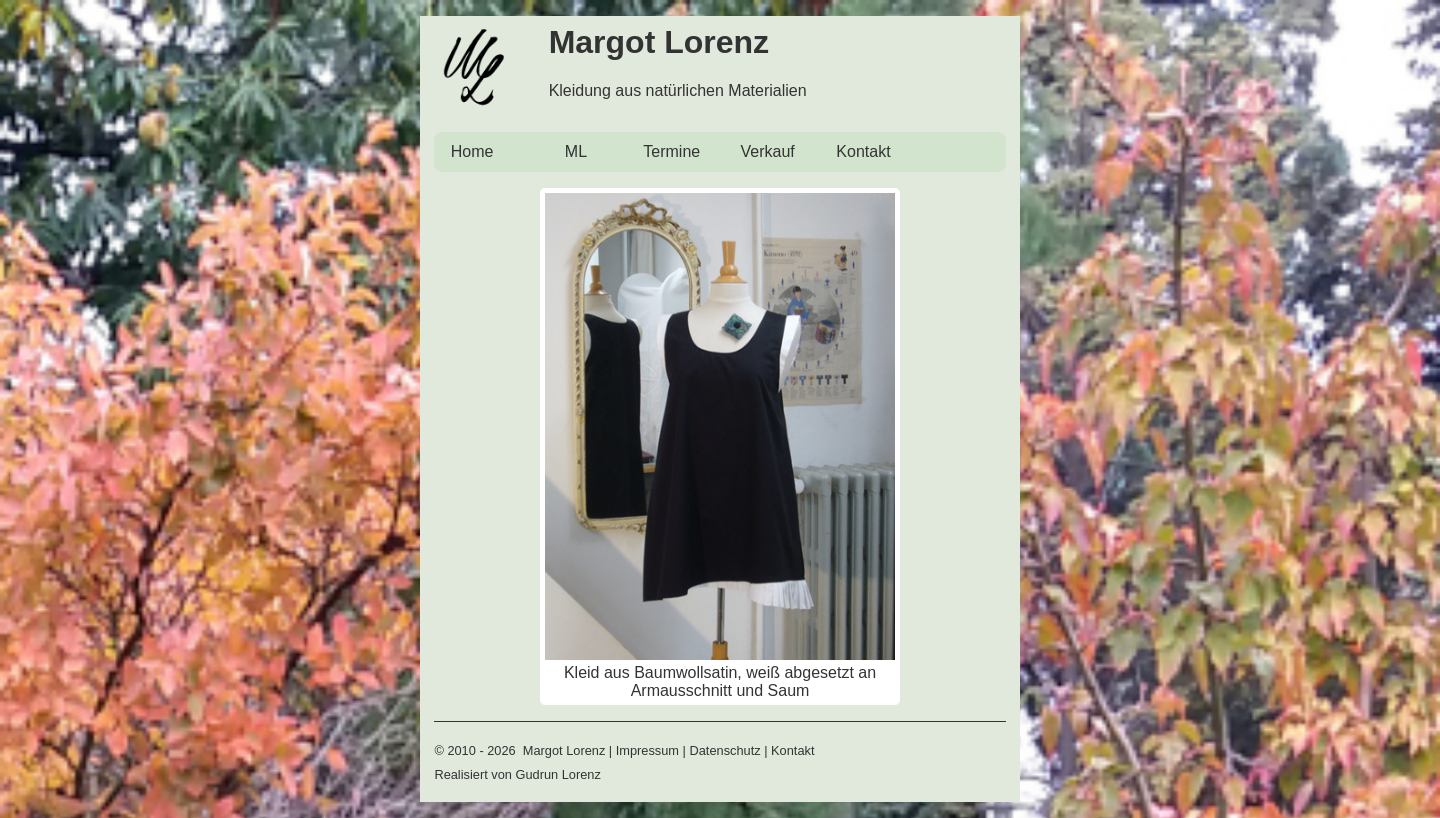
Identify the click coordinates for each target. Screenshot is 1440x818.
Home (472, 151)
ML (576, 151)
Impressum (647, 750)
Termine (671, 151)
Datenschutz (724, 750)
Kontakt (863, 151)
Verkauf (767, 151)
